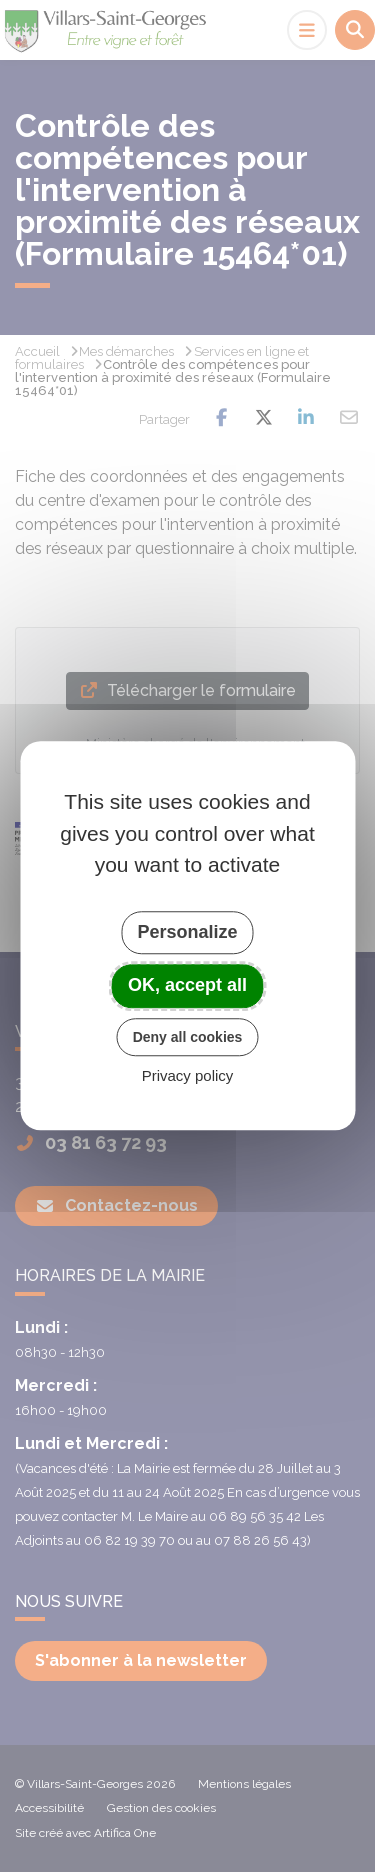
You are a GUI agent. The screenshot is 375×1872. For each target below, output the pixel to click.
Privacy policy (188, 1076)
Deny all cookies (188, 1037)
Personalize (187, 932)
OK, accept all (187, 985)
